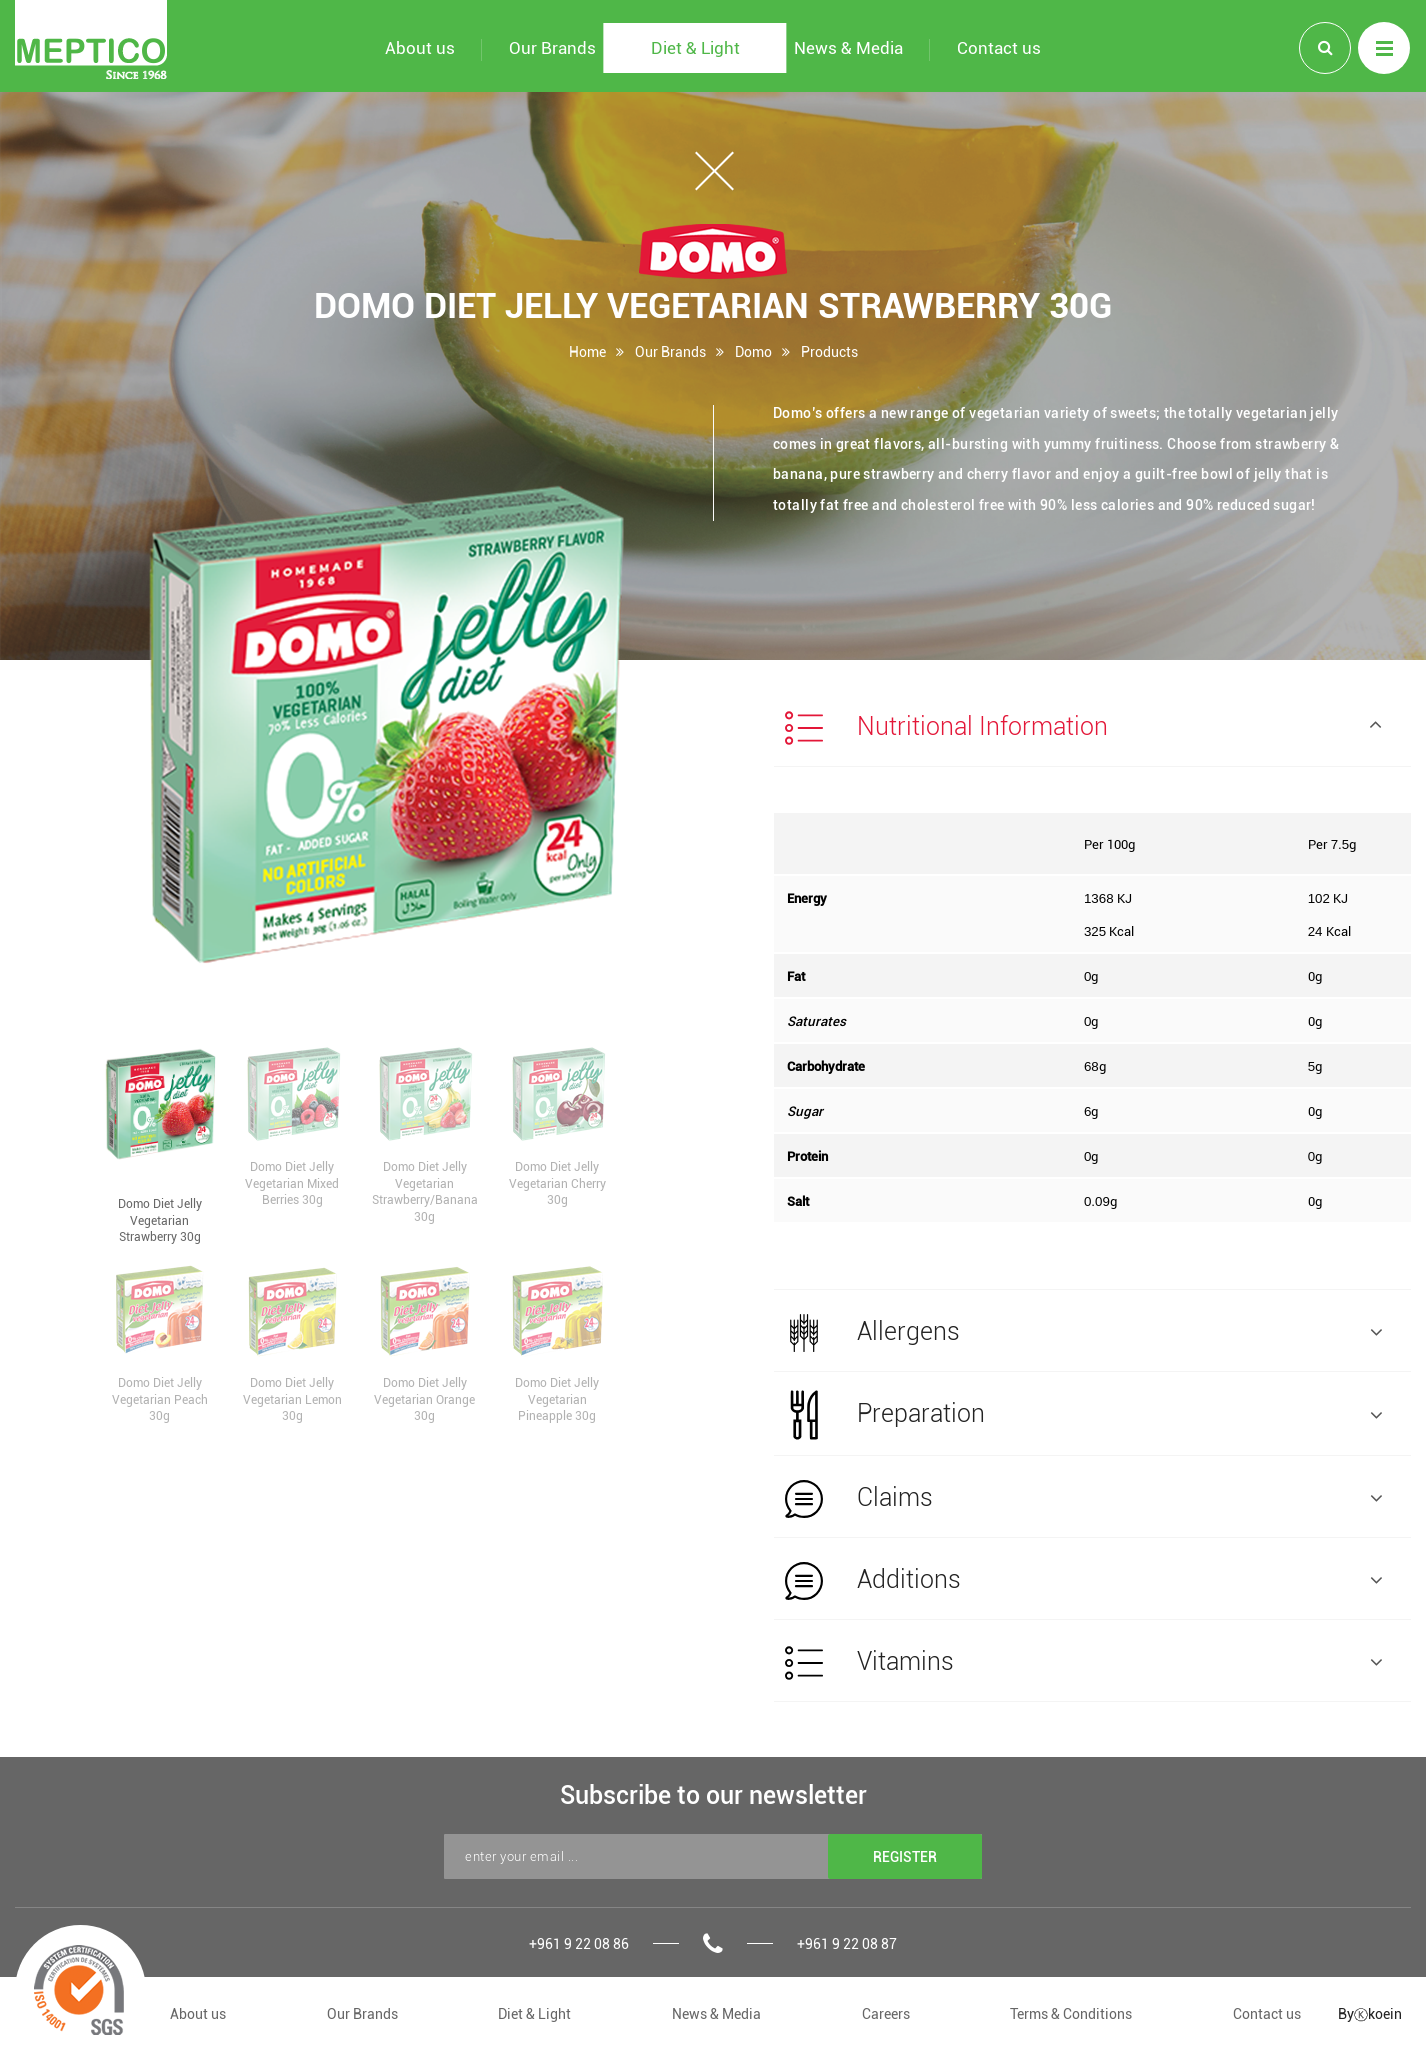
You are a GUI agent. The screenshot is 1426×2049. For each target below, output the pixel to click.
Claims (1083, 1499)
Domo (753, 351)
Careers (886, 2013)
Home (587, 351)
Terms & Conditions (1071, 2013)
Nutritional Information (1083, 728)
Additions (1083, 1581)
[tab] (1092, 726)
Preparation (1083, 1415)
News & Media (716, 2013)
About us (198, 2013)
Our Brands (670, 351)
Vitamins (1083, 1663)
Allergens (1083, 1333)
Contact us (1267, 2013)
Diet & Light (534, 2013)
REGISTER (905, 1856)
